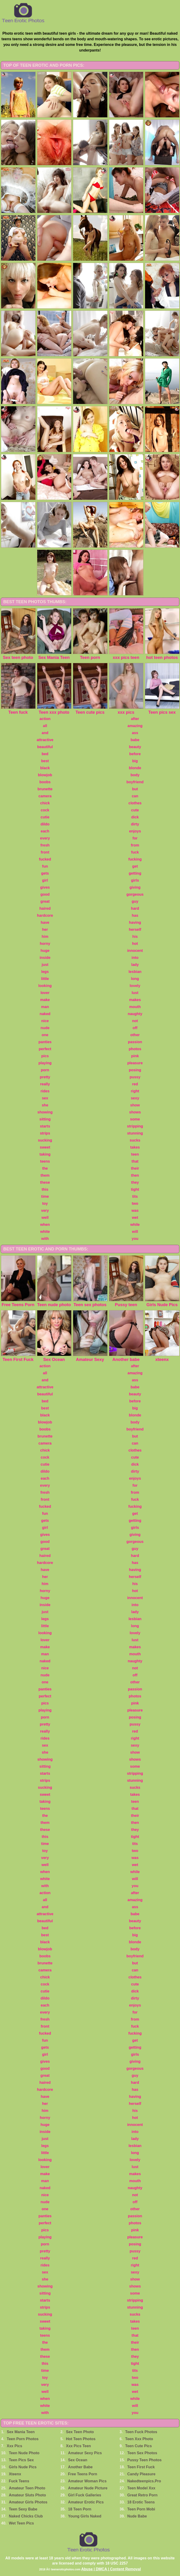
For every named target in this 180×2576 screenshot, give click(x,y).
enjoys (135, 831)
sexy (135, 1098)
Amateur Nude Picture (87, 2488)
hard (135, 908)
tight (135, 1189)
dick (135, 817)
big (135, 761)
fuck (135, 852)
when (45, 1225)
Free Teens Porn (82, 2474)
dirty (135, 824)
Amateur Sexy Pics (85, 2453)
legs (45, 972)
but (135, 789)
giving (134, 887)
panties (45, 1042)
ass (135, 733)
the (45, 1168)
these (45, 1182)
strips (45, 1133)
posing (135, 1070)
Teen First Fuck (141, 2467)
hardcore (45, 915)
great (44, 901)
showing (45, 1112)
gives (45, 887)
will (135, 1232)
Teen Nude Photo (24, 2453)
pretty (45, 1077)
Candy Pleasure (141, 2474)
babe (135, 740)
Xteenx (15, 2474)
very (45, 1210)
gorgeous (135, 894)
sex (45, 1098)
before (135, 754)
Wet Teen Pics (21, 2523)
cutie (45, 817)
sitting (45, 1119)
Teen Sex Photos (142, 2453)
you (135, 1239)
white (45, 1232)
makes (135, 1000)
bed (45, 754)
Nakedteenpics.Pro (144, 2481)
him (45, 937)
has (135, 915)
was (135, 1210)
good (44, 894)
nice (45, 1021)
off (135, 1028)
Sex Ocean (77, 2460)
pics (45, 1056)
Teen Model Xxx (141, 2488)
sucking (45, 1140)
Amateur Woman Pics (87, 2481)
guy (135, 901)
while (135, 1225)
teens (45, 1161)
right (135, 1091)
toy (45, 1203)
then (135, 1175)
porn (45, 1070)
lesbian (134, 972)
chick (45, 803)
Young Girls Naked (84, 2516)
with (45, 1239)
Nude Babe (137, 2516)
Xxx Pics (14, 2446)
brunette (45, 789)
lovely (135, 986)
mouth (135, 1007)
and (45, 733)
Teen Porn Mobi (141, 2509)
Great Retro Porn (142, 2495)
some (135, 1119)
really (45, 1084)
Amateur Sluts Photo (27, 2495)
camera (45, 796)
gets (45, 873)
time (45, 1196)
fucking (135, 859)
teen (135, 1154)
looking (45, 986)
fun (45, 866)
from (135, 845)
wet (135, 1218)
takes (135, 1147)
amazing (135, 726)
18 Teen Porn (79, 2509)
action (44, 719)
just (45, 965)
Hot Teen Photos (80, 2439)
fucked (45, 859)
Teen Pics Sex (21, 2460)
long (135, 979)
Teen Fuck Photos (141, 2432)
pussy (135, 1077)
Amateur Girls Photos (28, 2502)
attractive (45, 740)
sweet (45, 1147)
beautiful (45, 747)
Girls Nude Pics (23, 2467)
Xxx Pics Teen (78, 2446)
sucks (135, 1140)
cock (45, 810)
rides (45, 1091)
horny (45, 944)
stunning (135, 1133)
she (45, 1105)
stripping (135, 1126)
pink (135, 1056)
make (45, 1000)
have (45, 922)
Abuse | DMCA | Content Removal (111, 2569)
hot (135, 944)
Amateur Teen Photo (27, 2488)
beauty (135, 747)
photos (135, 1049)
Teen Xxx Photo (139, 2439)
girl (45, 880)
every (45, 838)
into (134, 958)
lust (135, 993)
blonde (135, 768)
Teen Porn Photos (23, 2439)
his (135, 937)
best (45, 761)
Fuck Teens (19, 2481)
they (135, 1182)
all (45, 726)
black (45, 768)
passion (135, 1042)
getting (135, 873)
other (135, 1035)
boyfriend (135, 782)
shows (135, 1112)
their (135, 1168)
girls (135, 880)
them (45, 1175)
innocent (135, 951)
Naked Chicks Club (26, 2516)
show (135, 1105)
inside (45, 958)
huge (45, 951)
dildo (45, 824)
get (135, 866)
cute (135, 810)
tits (135, 1196)
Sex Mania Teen (21, 2432)
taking (44, 1154)
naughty (135, 1014)
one (45, 1035)
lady (135, 965)
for (134, 838)
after (135, 719)
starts (45, 1126)
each (45, 831)
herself (135, 929)
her (45, 929)
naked (45, 1014)
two (135, 1203)
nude (45, 1028)
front (45, 852)
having (135, 922)
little (45, 979)
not (135, 1021)
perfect (45, 1049)
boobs (45, 782)
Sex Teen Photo (80, 2432)
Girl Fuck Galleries (84, 2495)
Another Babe (80, 2467)
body (135, 775)
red (135, 1084)
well (45, 1218)
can (135, 796)
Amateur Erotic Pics (86, 2502)
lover (45, 993)
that (134, 1161)
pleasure (135, 1063)
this (45, 1189)
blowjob (45, 775)
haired (45, 908)
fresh (44, 845)
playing (45, 1063)
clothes (135, 803)
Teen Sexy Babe (23, 2509)
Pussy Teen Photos (144, 2460)
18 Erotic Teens (141, 2502)
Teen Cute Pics (138, 2446)
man (45, 1007)
